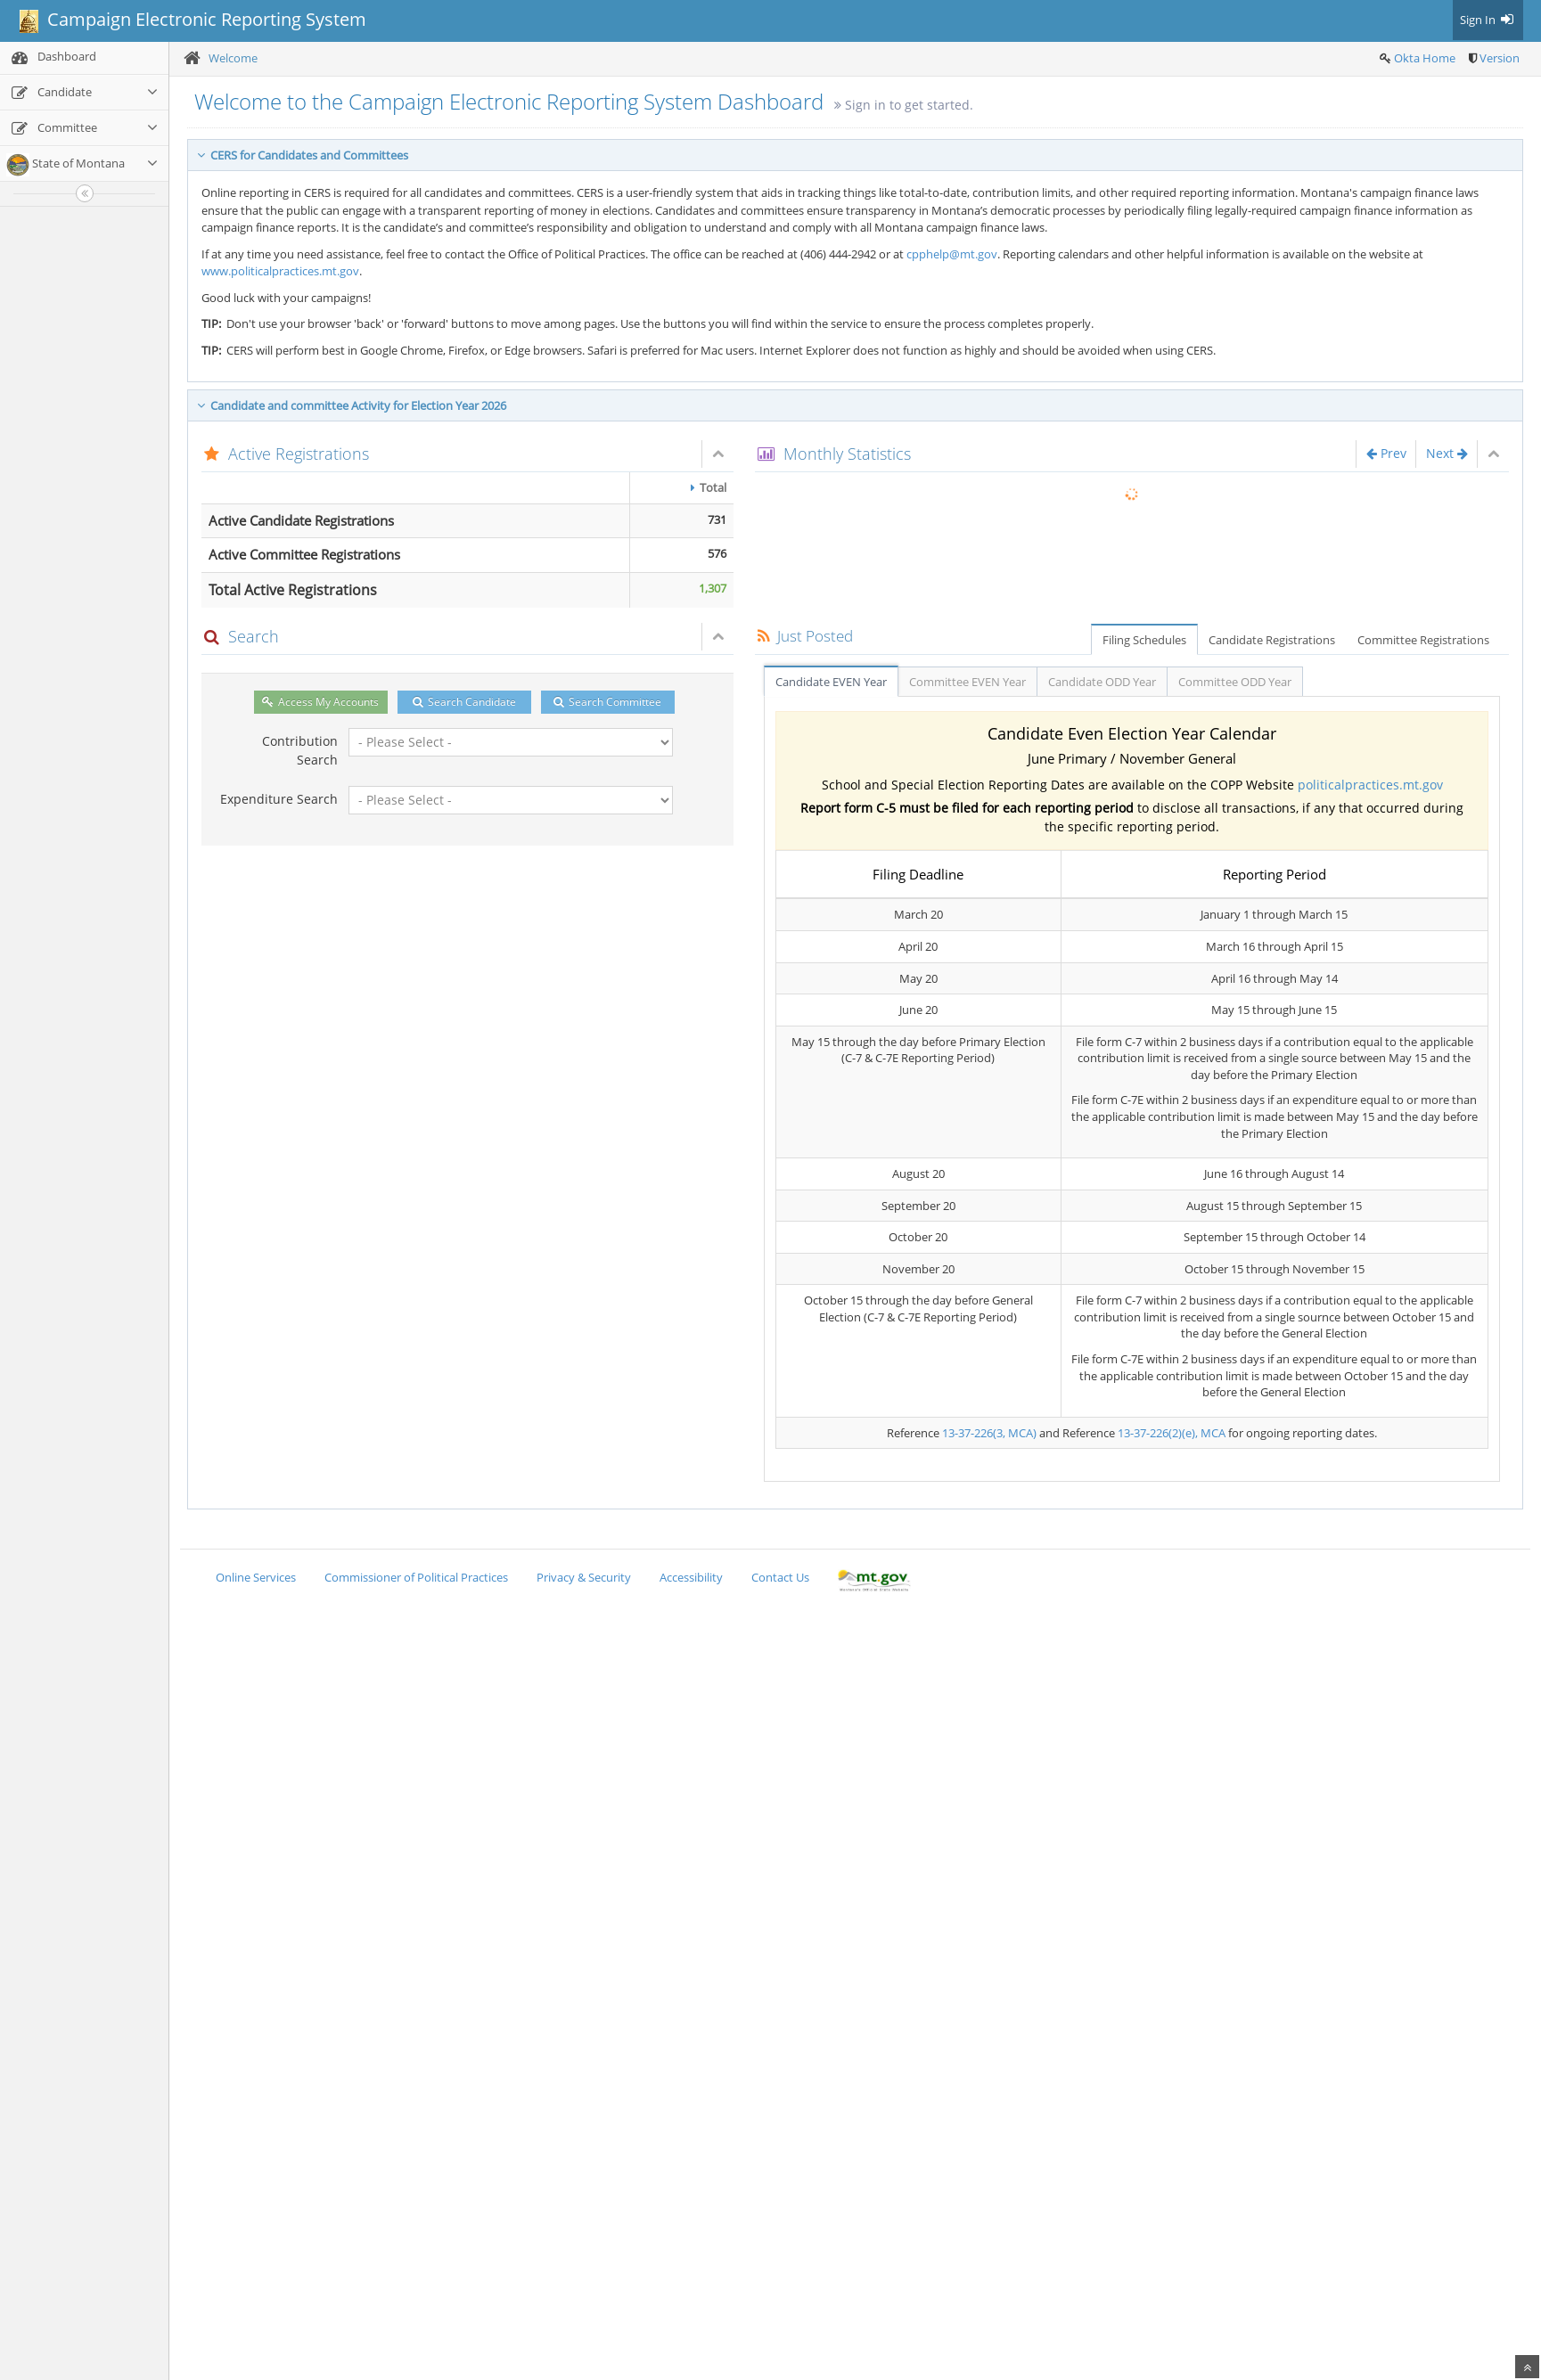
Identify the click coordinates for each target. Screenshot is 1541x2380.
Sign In (1488, 20)
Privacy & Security (584, 1577)
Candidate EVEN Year (831, 682)
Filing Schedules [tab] (1144, 640)
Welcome (233, 58)
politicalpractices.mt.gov (1370, 784)
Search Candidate (464, 701)
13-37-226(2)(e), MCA (1171, 1433)
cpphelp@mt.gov (951, 254)
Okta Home (1424, 58)
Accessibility (691, 1577)
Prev (1386, 453)
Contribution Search (300, 750)
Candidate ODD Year (1102, 682)
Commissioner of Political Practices (416, 1577)
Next (1447, 453)
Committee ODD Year (1234, 682)
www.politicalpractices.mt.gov (280, 271)
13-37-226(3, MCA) (989, 1433)
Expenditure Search (279, 798)
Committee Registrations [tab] (1423, 640)
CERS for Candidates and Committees (302, 155)
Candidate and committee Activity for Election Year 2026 (351, 405)
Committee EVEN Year (967, 682)
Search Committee (607, 701)
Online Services (256, 1577)
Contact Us (780, 1577)
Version (1500, 58)
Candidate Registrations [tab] (1272, 640)
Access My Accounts (320, 701)
